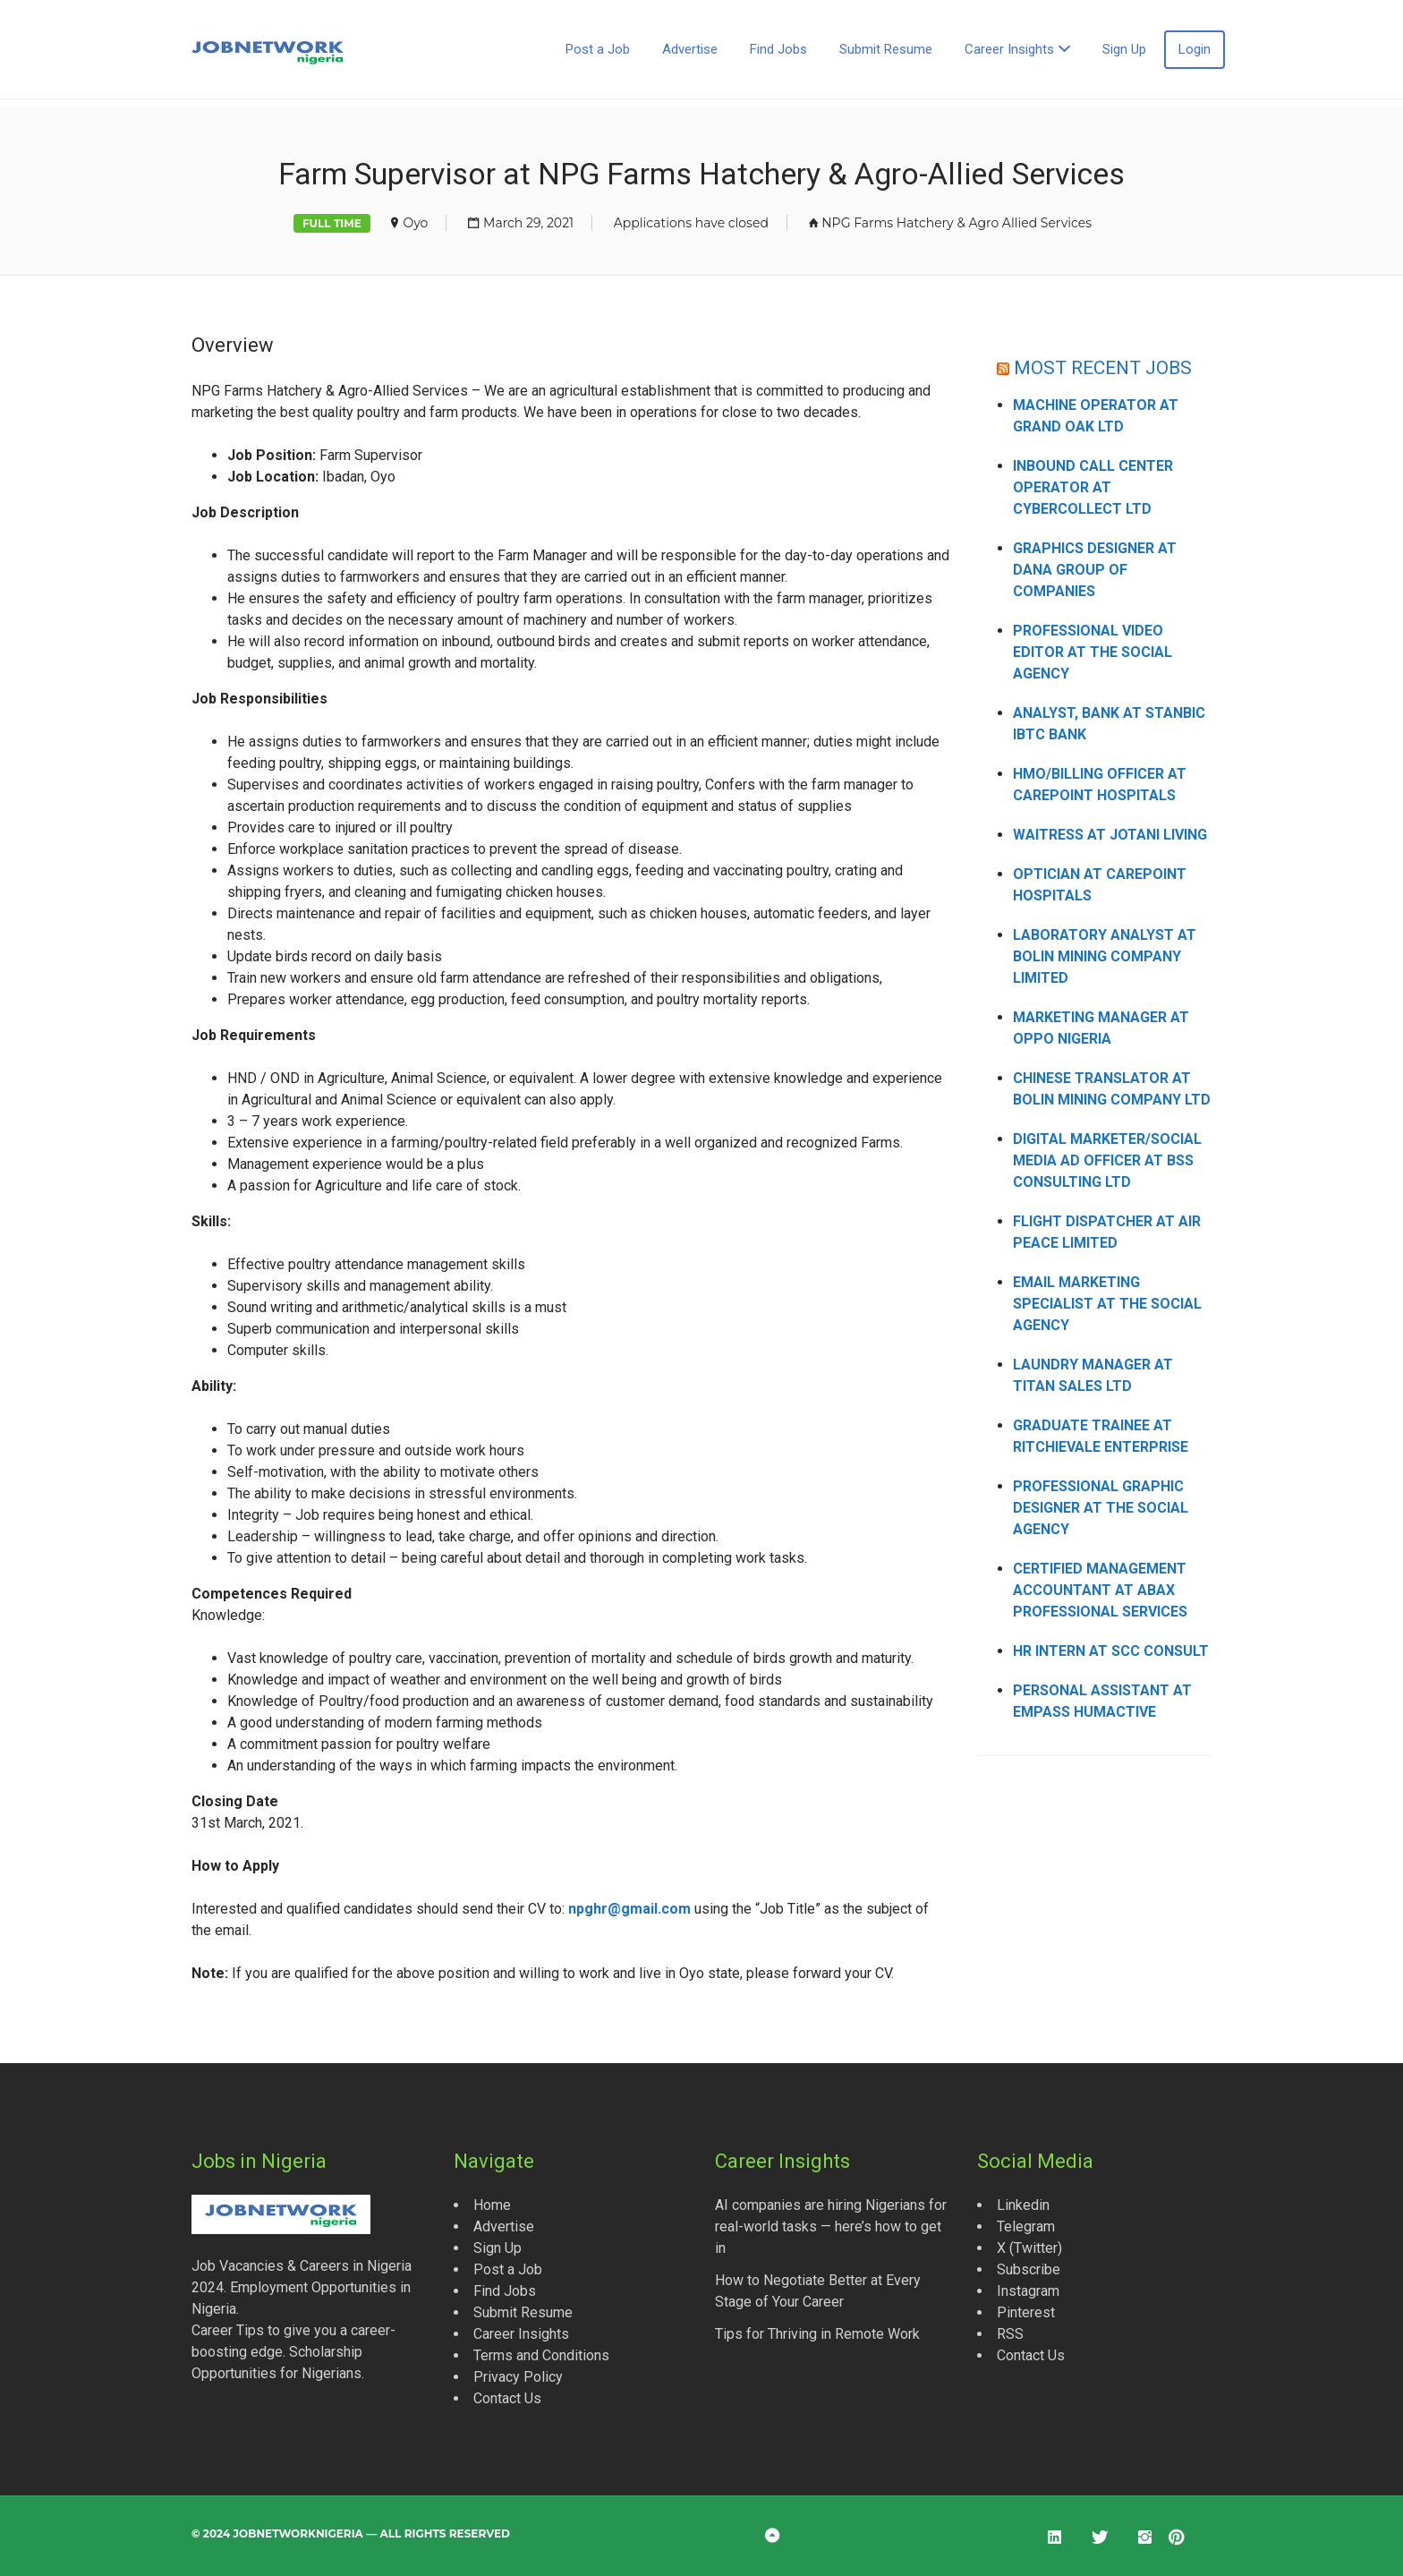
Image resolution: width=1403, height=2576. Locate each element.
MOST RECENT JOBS (1102, 367)
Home (492, 2204)
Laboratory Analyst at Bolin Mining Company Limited (1104, 956)
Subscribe (1028, 2269)
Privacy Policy (518, 2376)
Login (1194, 49)
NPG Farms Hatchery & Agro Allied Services (956, 223)
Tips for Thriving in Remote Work (817, 2333)
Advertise (690, 49)
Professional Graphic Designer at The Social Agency (1100, 1508)
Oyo (415, 223)
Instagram (1028, 2290)
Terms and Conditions (541, 2355)
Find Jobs (778, 49)
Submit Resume (885, 49)
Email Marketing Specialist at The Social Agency (1107, 1304)
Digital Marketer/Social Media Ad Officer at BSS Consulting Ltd (1107, 1160)
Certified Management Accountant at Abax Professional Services (1100, 1590)
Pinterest (1026, 2312)
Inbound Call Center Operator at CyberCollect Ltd (1093, 487)
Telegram (1026, 2226)
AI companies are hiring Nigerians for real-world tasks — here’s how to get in (831, 2226)
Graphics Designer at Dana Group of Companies (1095, 570)
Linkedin (1023, 2204)
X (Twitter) (1029, 2247)
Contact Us (507, 2398)
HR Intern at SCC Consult (1111, 1650)
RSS (1010, 2333)
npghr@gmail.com (629, 1908)
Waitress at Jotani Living (1110, 834)
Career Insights (1009, 49)
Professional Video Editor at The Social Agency (1092, 652)
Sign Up (1124, 49)
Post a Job (597, 49)
